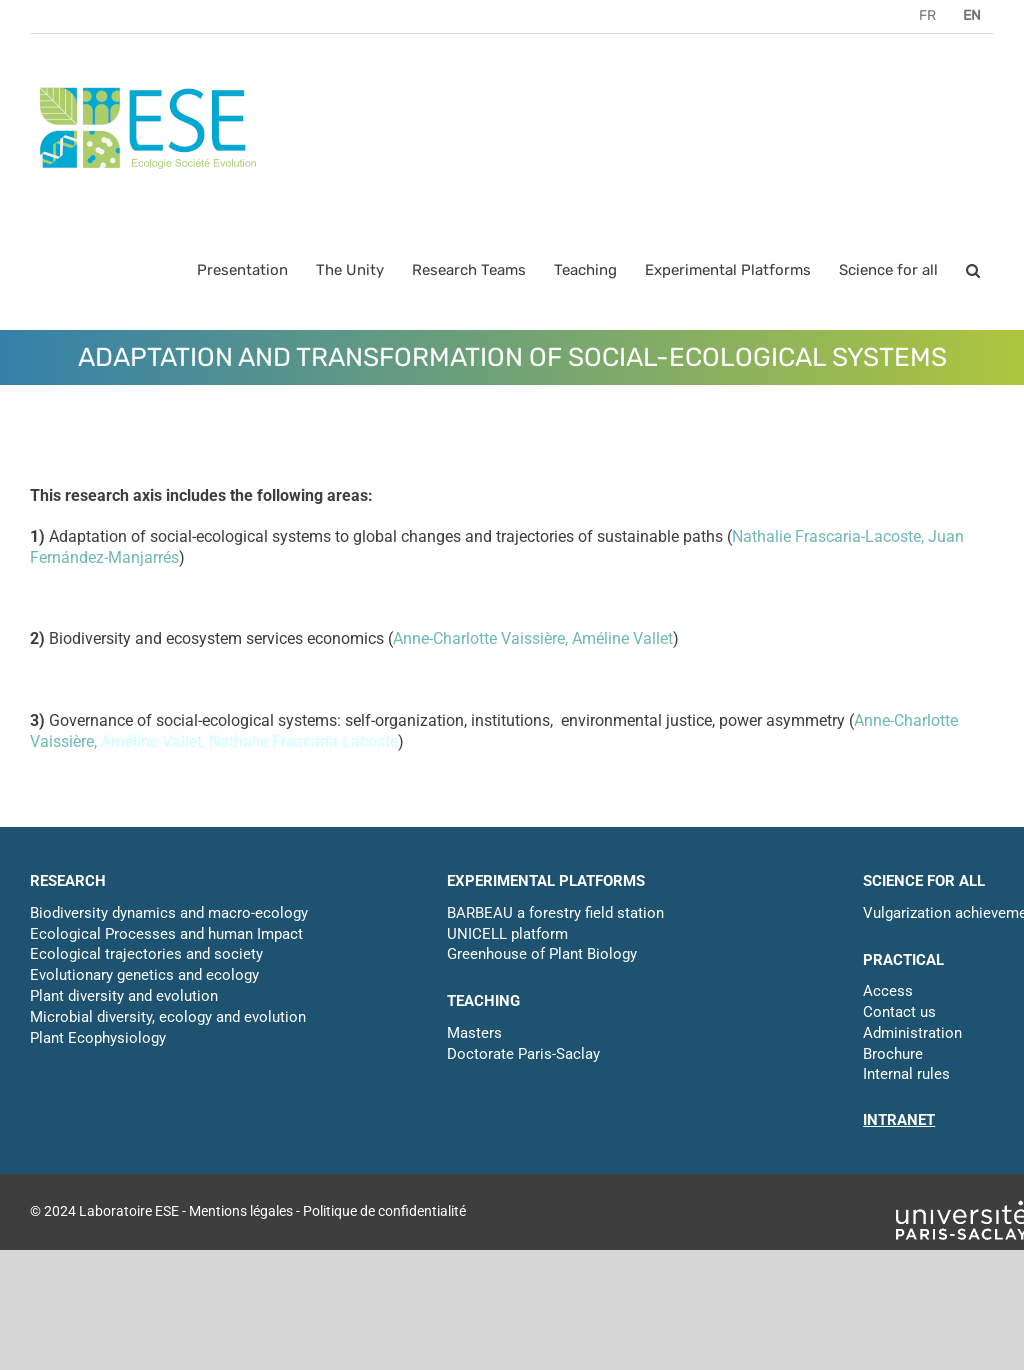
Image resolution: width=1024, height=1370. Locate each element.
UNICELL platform (507, 934)
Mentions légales (241, 1211)
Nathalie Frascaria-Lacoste (826, 536)
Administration (912, 1033)
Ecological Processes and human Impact (166, 934)
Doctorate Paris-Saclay (523, 1054)
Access (888, 991)
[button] (973, 270)
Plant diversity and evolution (124, 996)
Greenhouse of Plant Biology (542, 954)
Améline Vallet (622, 638)
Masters (474, 1033)
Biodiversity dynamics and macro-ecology (169, 913)
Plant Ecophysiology (98, 1038)
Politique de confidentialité (384, 1211)
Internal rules (906, 1074)
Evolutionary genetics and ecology (144, 975)
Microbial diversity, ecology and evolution (168, 1017)
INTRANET (899, 1120)
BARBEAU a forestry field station (555, 913)
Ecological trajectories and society (146, 954)
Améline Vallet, (155, 741)
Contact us (899, 1012)
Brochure (893, 1054)
